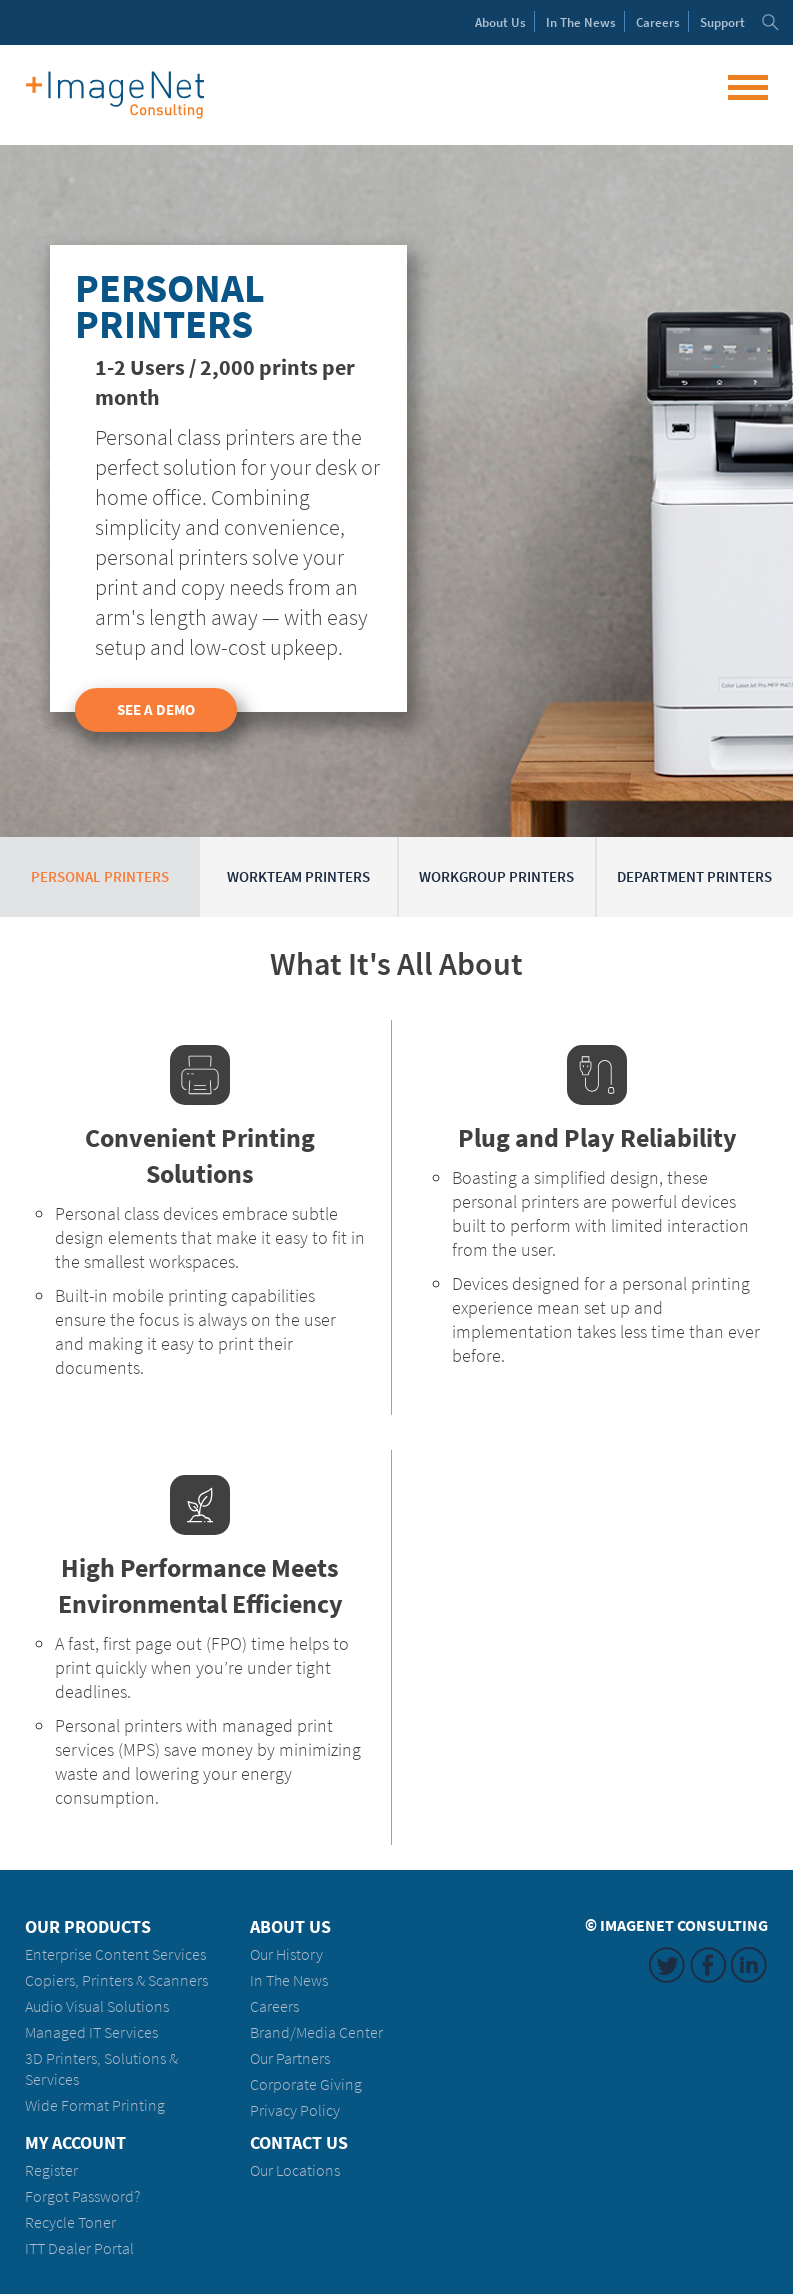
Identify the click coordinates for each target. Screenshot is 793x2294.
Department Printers (694, 877)
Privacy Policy (295, 2110)
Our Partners (290, 2058)
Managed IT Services (91, 2032)
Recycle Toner (70, 2222)
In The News (289, 1980)
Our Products (88, 1927)
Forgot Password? (82, 2196)
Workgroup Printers (496, 877)
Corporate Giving (306, 2084)
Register (51, 2170)
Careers (658, 22)
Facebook (708, 1965)
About (500, 22)
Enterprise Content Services (115, 1954)
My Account (75, 2143)
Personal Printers (100, 877)
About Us (290, 1927)
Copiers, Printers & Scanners (116, 1980)
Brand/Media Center (316, 2032)
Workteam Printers (298, 877)
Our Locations (295, 2170)
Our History (286, 1954)
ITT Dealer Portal (79, 2248)
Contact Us (299, 2143)
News (581, 22)
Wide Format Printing (95, 2105)
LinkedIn (749, 1965)
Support (722, 22)
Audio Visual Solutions (97, 2006)
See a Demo (156, 710)
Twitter (667, 1965)
